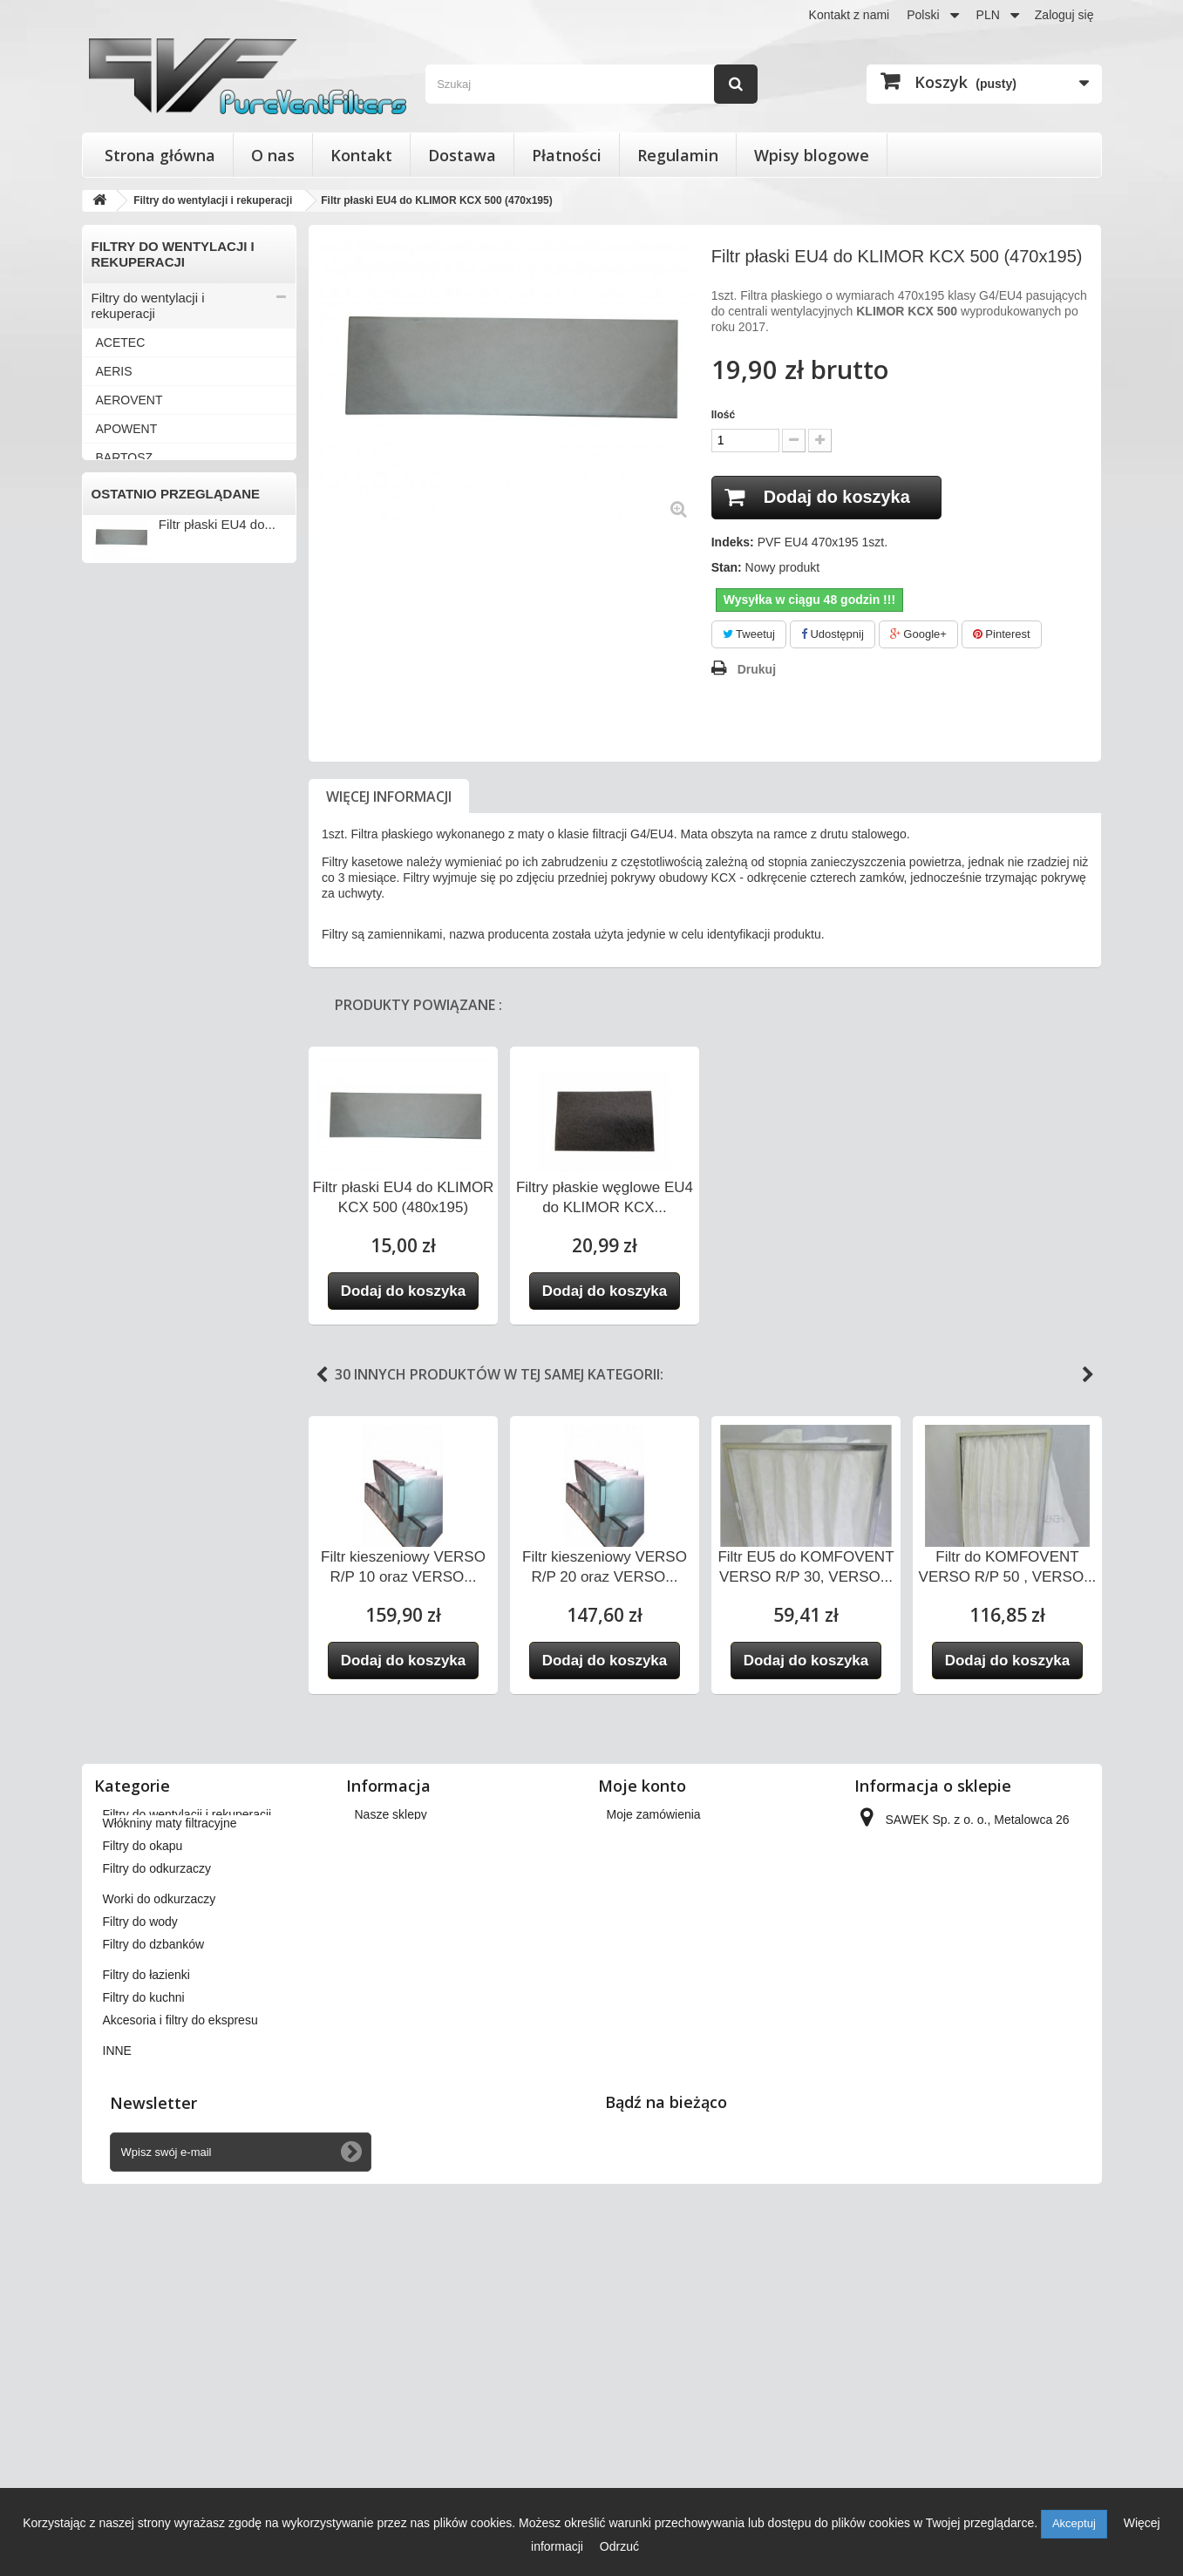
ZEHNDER (125, 1435)
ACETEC (121, 342)
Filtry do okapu (134, 1610)
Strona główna (160, 155)
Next (1088, 1375)
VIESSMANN (131, 1320)
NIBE (110, 946)
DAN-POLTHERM (144, 601)
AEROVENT (129, 400)
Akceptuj (1074, 2523)
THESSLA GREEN (147, 1119)
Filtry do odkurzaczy (149, 1638)
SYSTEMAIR (131, 1090)
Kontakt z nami (849, 15)
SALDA (116, 1004)
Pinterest (1001, 634)
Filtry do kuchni (136, 1782)
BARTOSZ (124, 457)
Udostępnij (832, 634)
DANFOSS (125, 573)
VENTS (116, 1291)
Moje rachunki (645, 2132)
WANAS (118, 1406)
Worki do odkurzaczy (152, 1667)
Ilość (723, 415)
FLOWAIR (123, 716)
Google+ (918, 634)
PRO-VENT (127, 975)
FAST (111, 688)
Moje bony (635, 2200)
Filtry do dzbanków (146, 1725)
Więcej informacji (389, 796)
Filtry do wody (132, 1696)
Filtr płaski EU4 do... (217, 1943)
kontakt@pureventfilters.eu (999, 2234)
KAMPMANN (131, 831)
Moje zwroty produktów (669, 2109)
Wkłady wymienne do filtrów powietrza (172, 1544)
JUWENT (121, 803)
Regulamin (677, 155)
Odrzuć (619, 2546)
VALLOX (119, 1176)
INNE (110, 1464)
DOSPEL (121, 630)
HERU (113, 774)
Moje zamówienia (654, 2086)
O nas (273, 155)
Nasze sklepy (391, 2086)
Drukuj (757, 669)
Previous (321, 1375)
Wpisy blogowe (811, 155)
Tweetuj (749, 634)
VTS (107, 1378)
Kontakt (361, 155)
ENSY (112, 659)
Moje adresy (640, 2154)
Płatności (567, 155)
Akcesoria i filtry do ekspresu (175, 1811)
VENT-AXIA (128, 1263)
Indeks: (732, 542)
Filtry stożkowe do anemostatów (144, 1500)
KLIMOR (119, 860)
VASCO (117, 1205)
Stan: (726, 567)
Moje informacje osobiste (674, 2177)
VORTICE (123, 1349)
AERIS (114, 371)
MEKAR (117, 918)
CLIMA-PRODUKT (146, 544)
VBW (110, 1234)
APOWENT (127, 429)
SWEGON (124, 1061)
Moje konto (642, 2057)
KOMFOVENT (134, 889)
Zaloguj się (1064, 15)
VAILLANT (124, 1148)
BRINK (114, 515)
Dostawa (462, 155)
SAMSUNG (127, 1033)
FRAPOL (120, 745)
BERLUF (120, 486)
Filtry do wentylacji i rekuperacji (148, 305)
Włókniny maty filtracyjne (163, 1581)
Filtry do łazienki (139, 1753)
